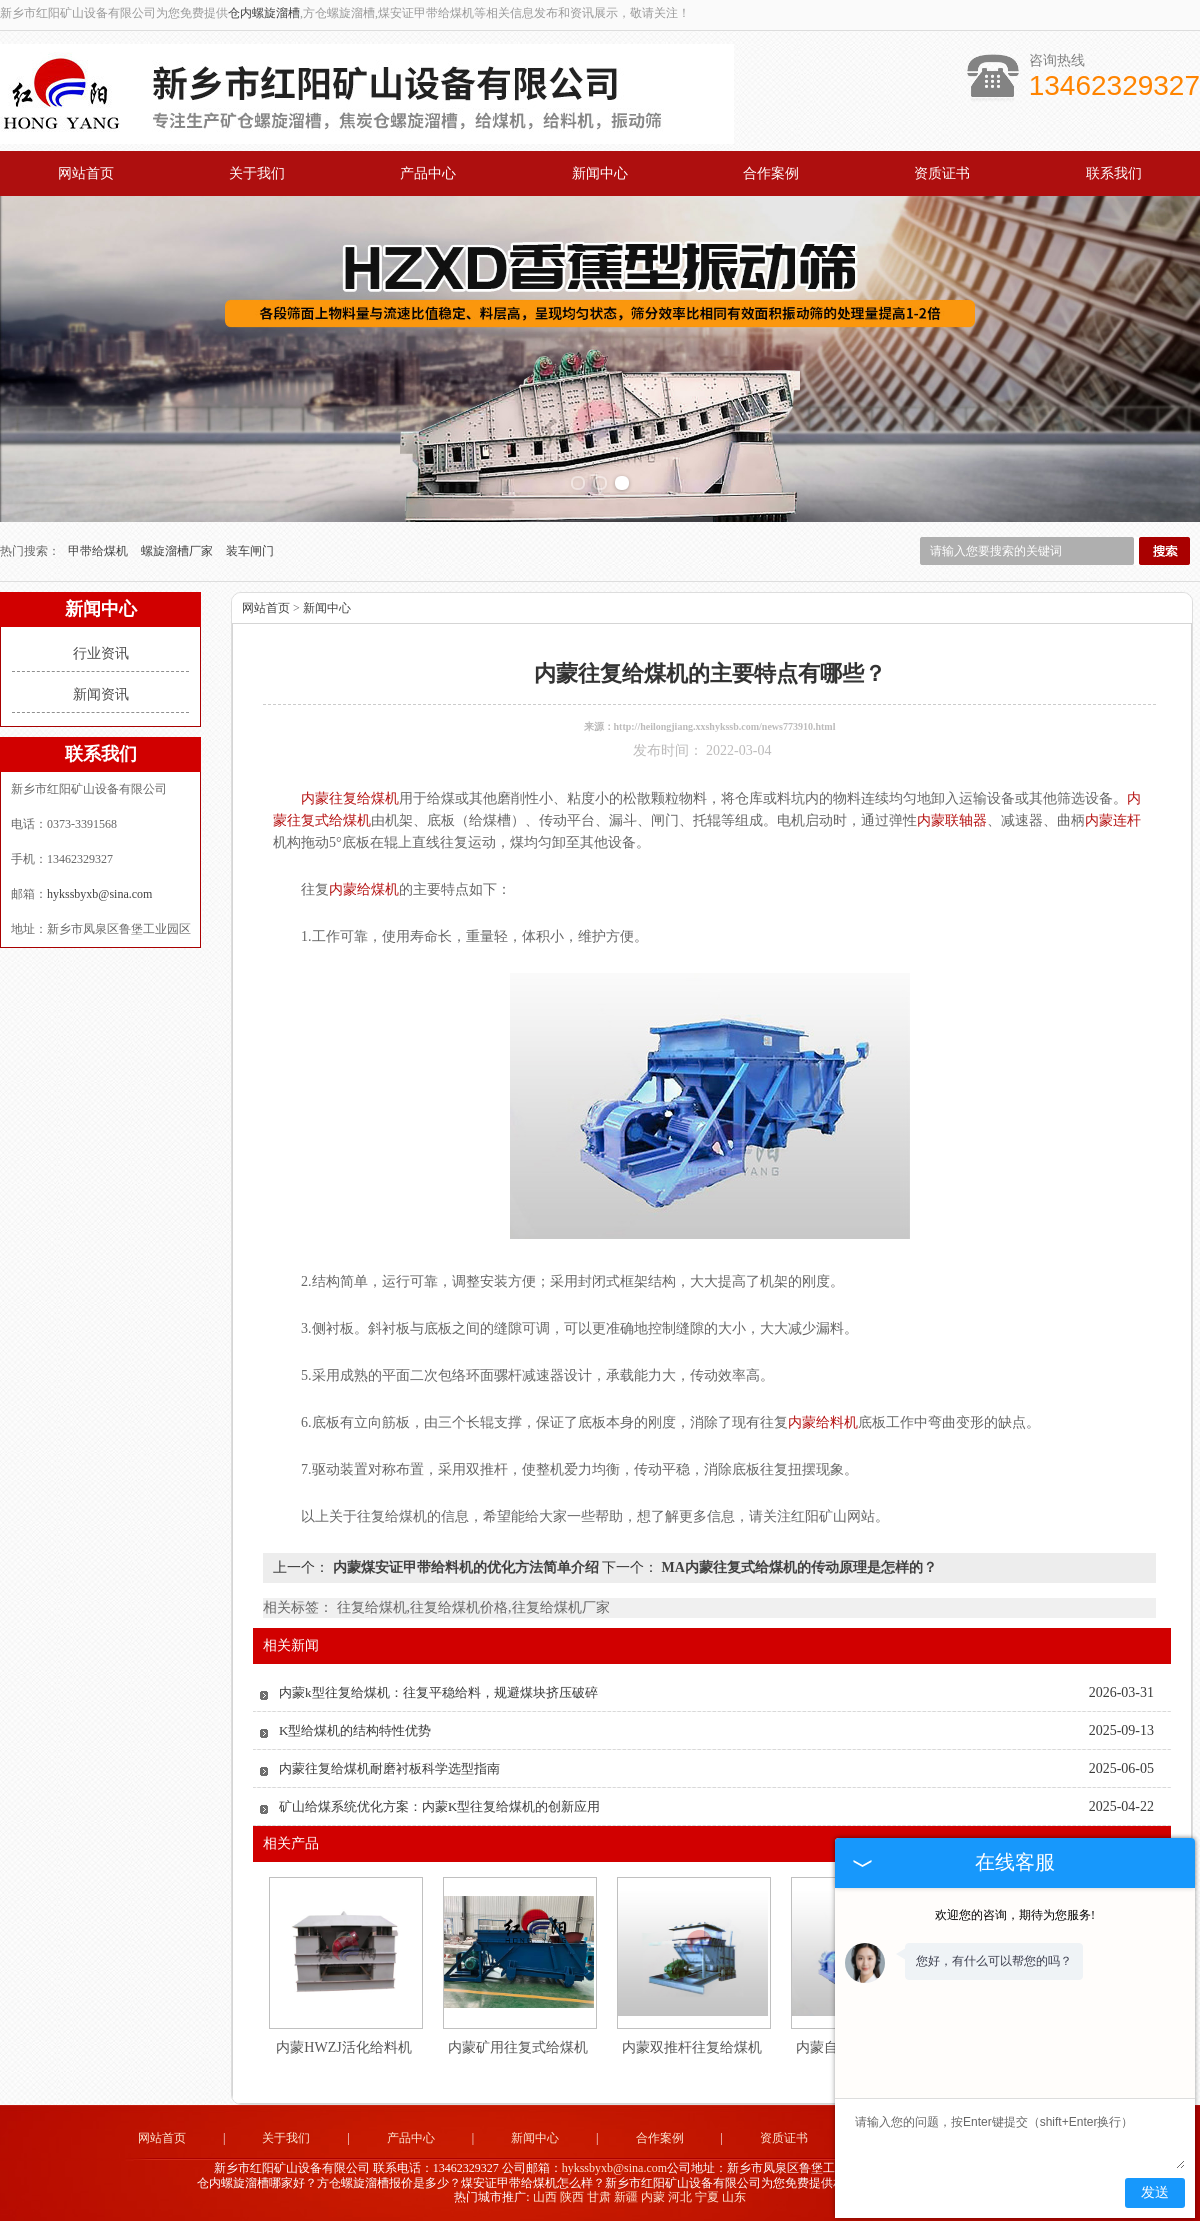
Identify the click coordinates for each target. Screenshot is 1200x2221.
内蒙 (653, 2197)
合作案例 (771, 173)
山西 (545, 2197)
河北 (680, 2197)
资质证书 (942, 173)
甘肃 (599, 2197)
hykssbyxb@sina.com (99, 894)
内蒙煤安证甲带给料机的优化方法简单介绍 (465, 1567)
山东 (734, 2197)
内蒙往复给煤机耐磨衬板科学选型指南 (389, 1768)
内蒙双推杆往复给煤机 (692, 2047)
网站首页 (86, 173)
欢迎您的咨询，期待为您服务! (1015, 1915)
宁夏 (707, 2197)
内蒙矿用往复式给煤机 (518, 2047)
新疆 (626, 2197)
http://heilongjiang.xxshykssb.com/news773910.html (725, 726)
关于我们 (257, 173)
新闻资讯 (101, 694)
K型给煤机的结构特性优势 (355, 1730)
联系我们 (1114, 173)
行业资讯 (101, 653)
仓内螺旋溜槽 (264, 13)
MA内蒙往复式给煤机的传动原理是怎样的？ (797, 1567)
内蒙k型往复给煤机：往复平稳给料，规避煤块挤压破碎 (438, 1692)
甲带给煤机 (99, 551)
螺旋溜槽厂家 (178, 551)
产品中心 (428, 173)
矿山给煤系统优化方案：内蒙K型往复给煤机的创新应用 (439, 1806)
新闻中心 (600, 173)
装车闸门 (250, 551)
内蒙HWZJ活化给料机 (343, 2047)
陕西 (572, 2197)
